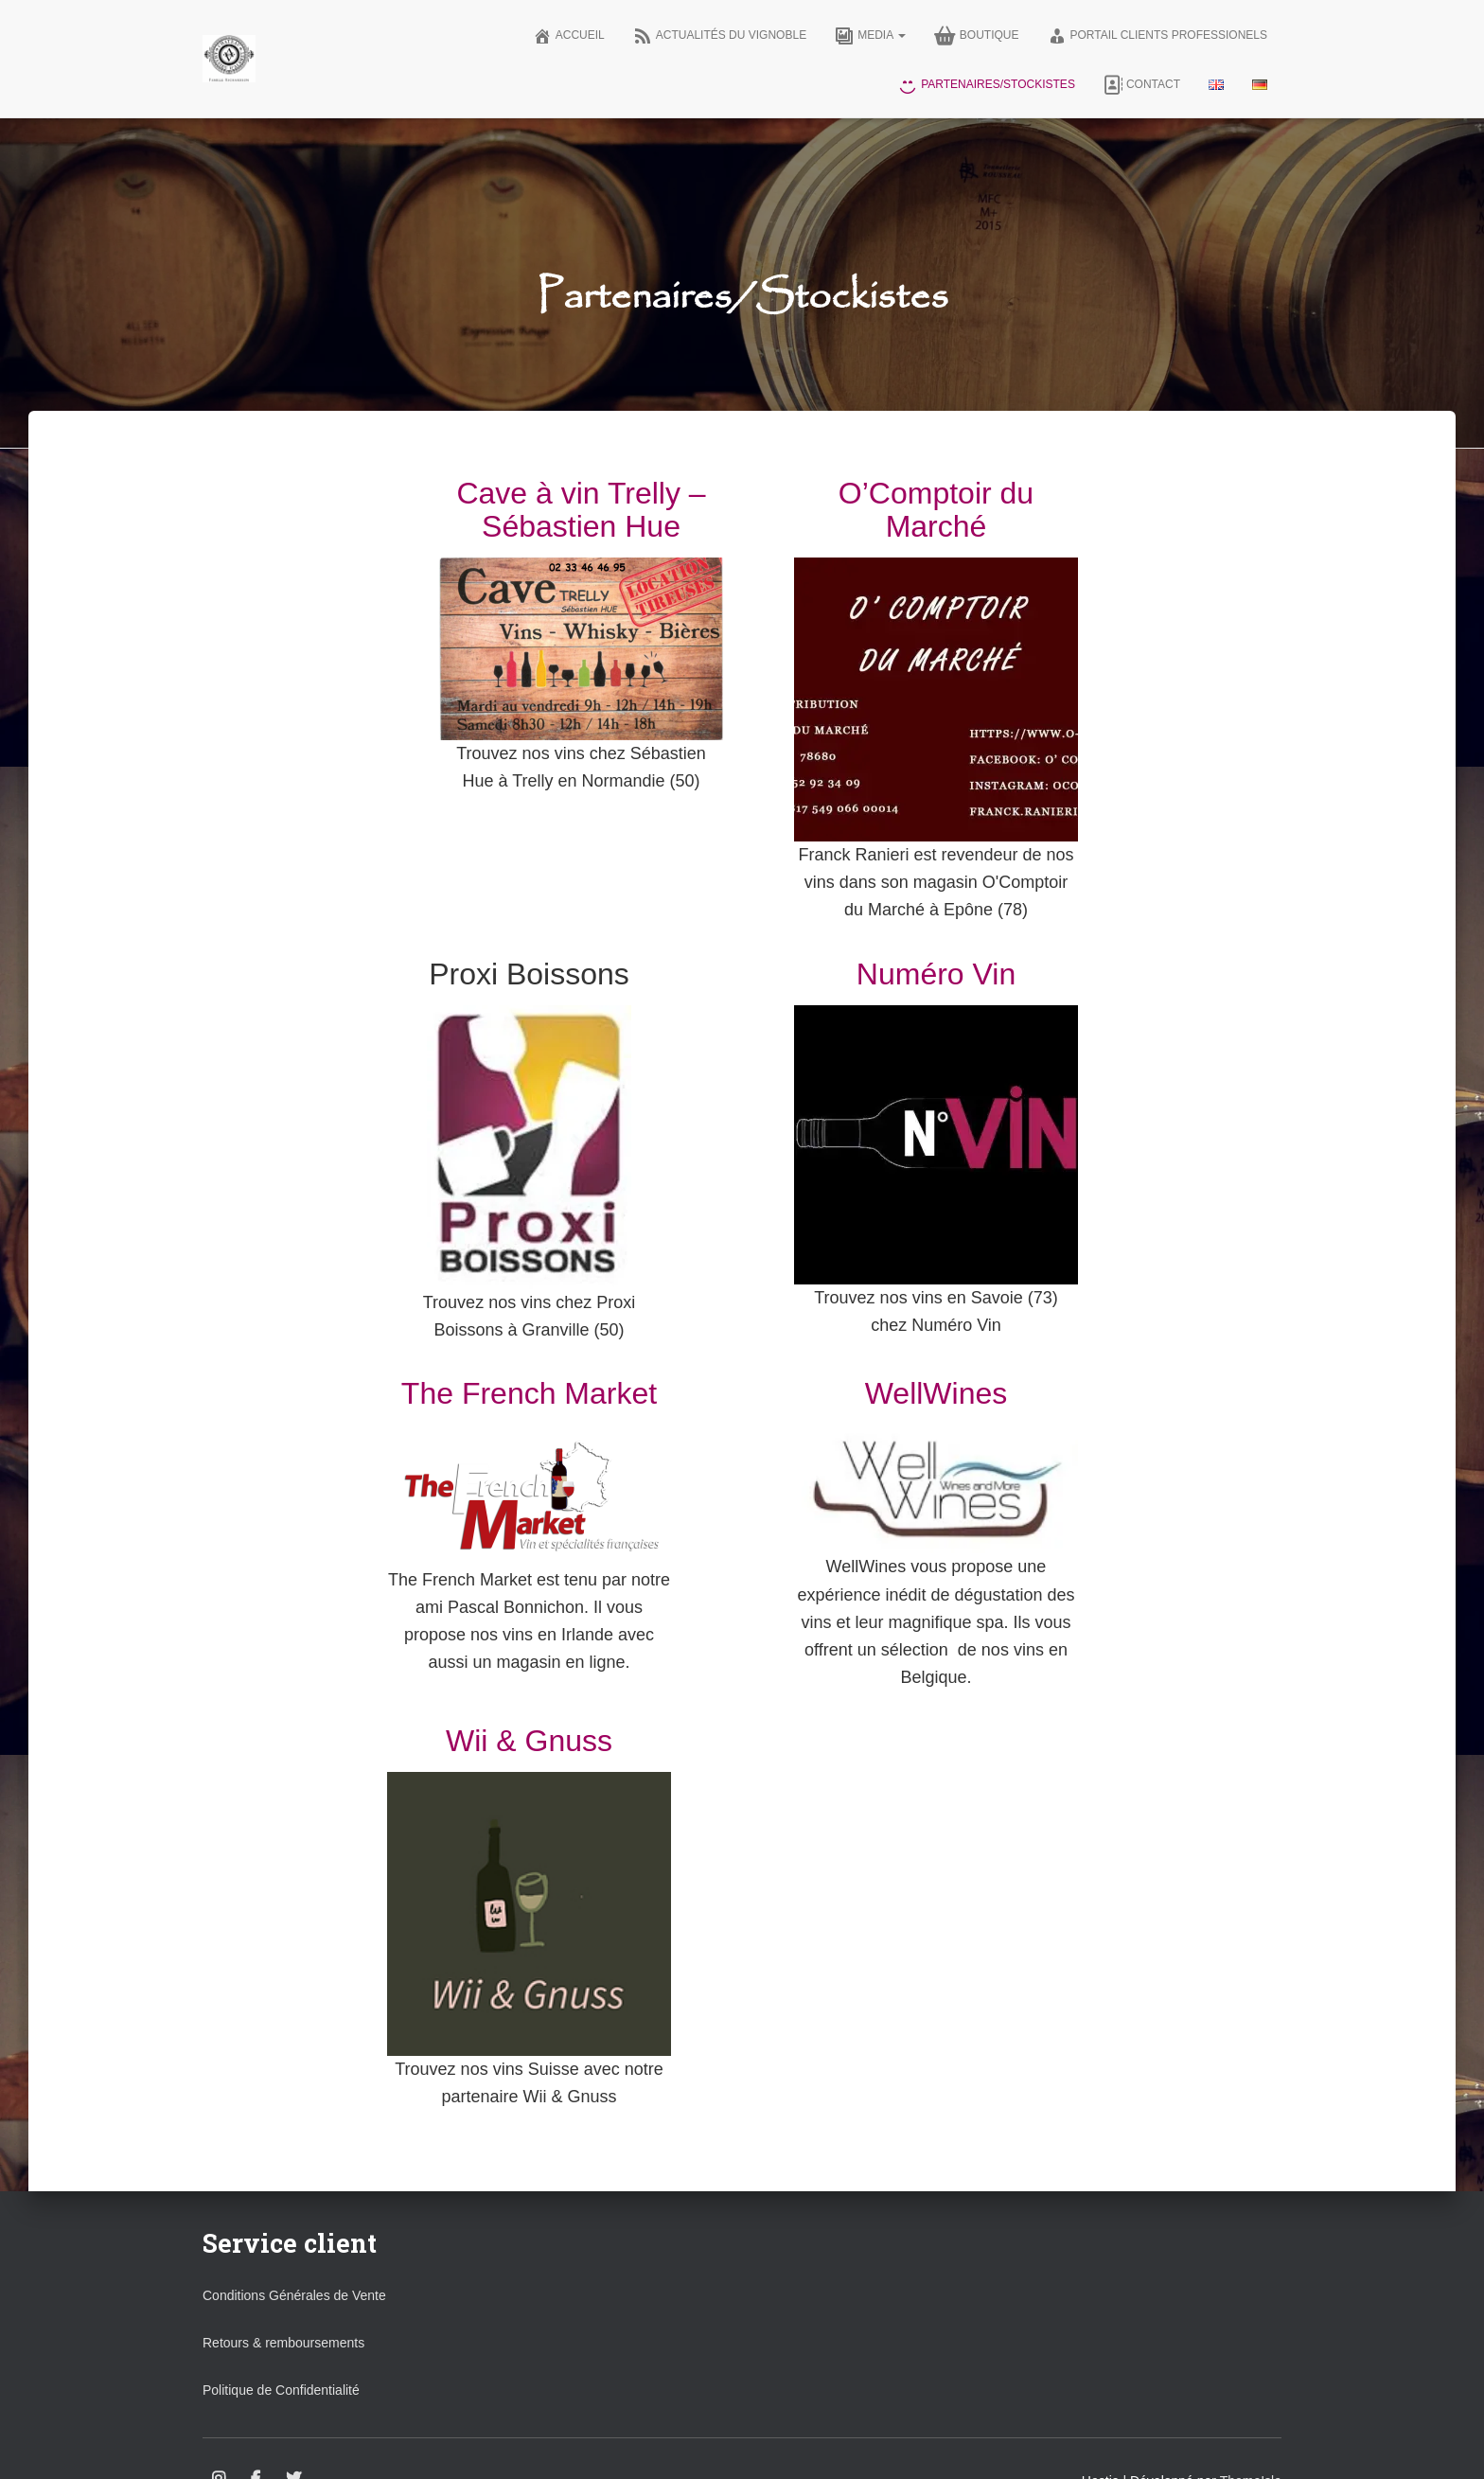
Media (870, 36)
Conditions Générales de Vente (294, 2295)
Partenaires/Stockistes (986, 85)
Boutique (976, 36)
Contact (1142, 85)
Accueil (569, 36)
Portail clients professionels (1158, 36)
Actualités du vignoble (719, 36)
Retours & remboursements (283, 2342)
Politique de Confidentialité (281, 2390)
